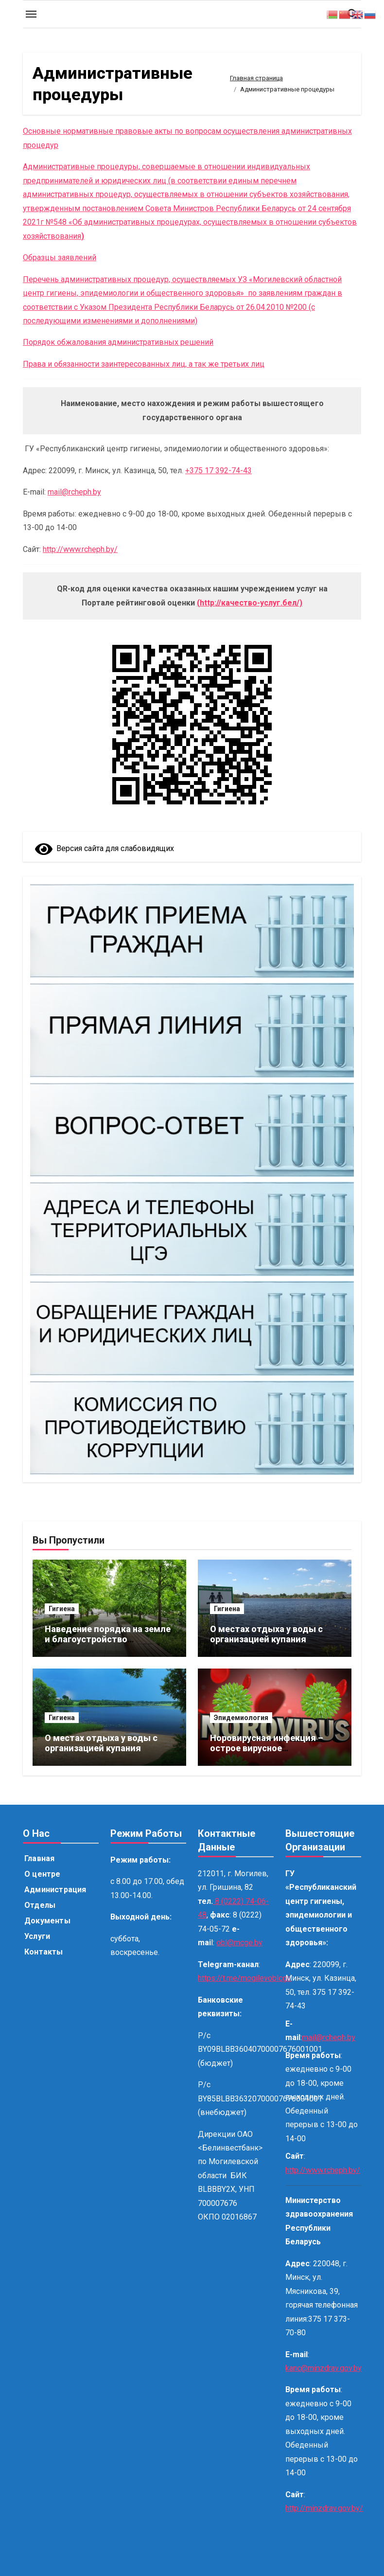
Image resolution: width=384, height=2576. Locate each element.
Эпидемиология (241, 1718)
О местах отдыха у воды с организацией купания (266, 1634)
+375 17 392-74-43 (218, 470)
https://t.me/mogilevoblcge (244, 1978)
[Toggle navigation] (31, 14)
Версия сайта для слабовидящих (104, 848)
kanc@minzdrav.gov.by (323, 2368)
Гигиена (62, 1609)
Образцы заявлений (59, 257)
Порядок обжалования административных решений (118, 342)
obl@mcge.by (239, 1942)
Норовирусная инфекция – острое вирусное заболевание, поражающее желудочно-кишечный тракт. (274, 1754)
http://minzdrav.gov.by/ (324, 2508)
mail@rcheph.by (74, 492)
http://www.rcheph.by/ (80, 549)
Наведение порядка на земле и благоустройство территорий (108, 1639)
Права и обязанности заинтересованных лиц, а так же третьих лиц (143, 364)
